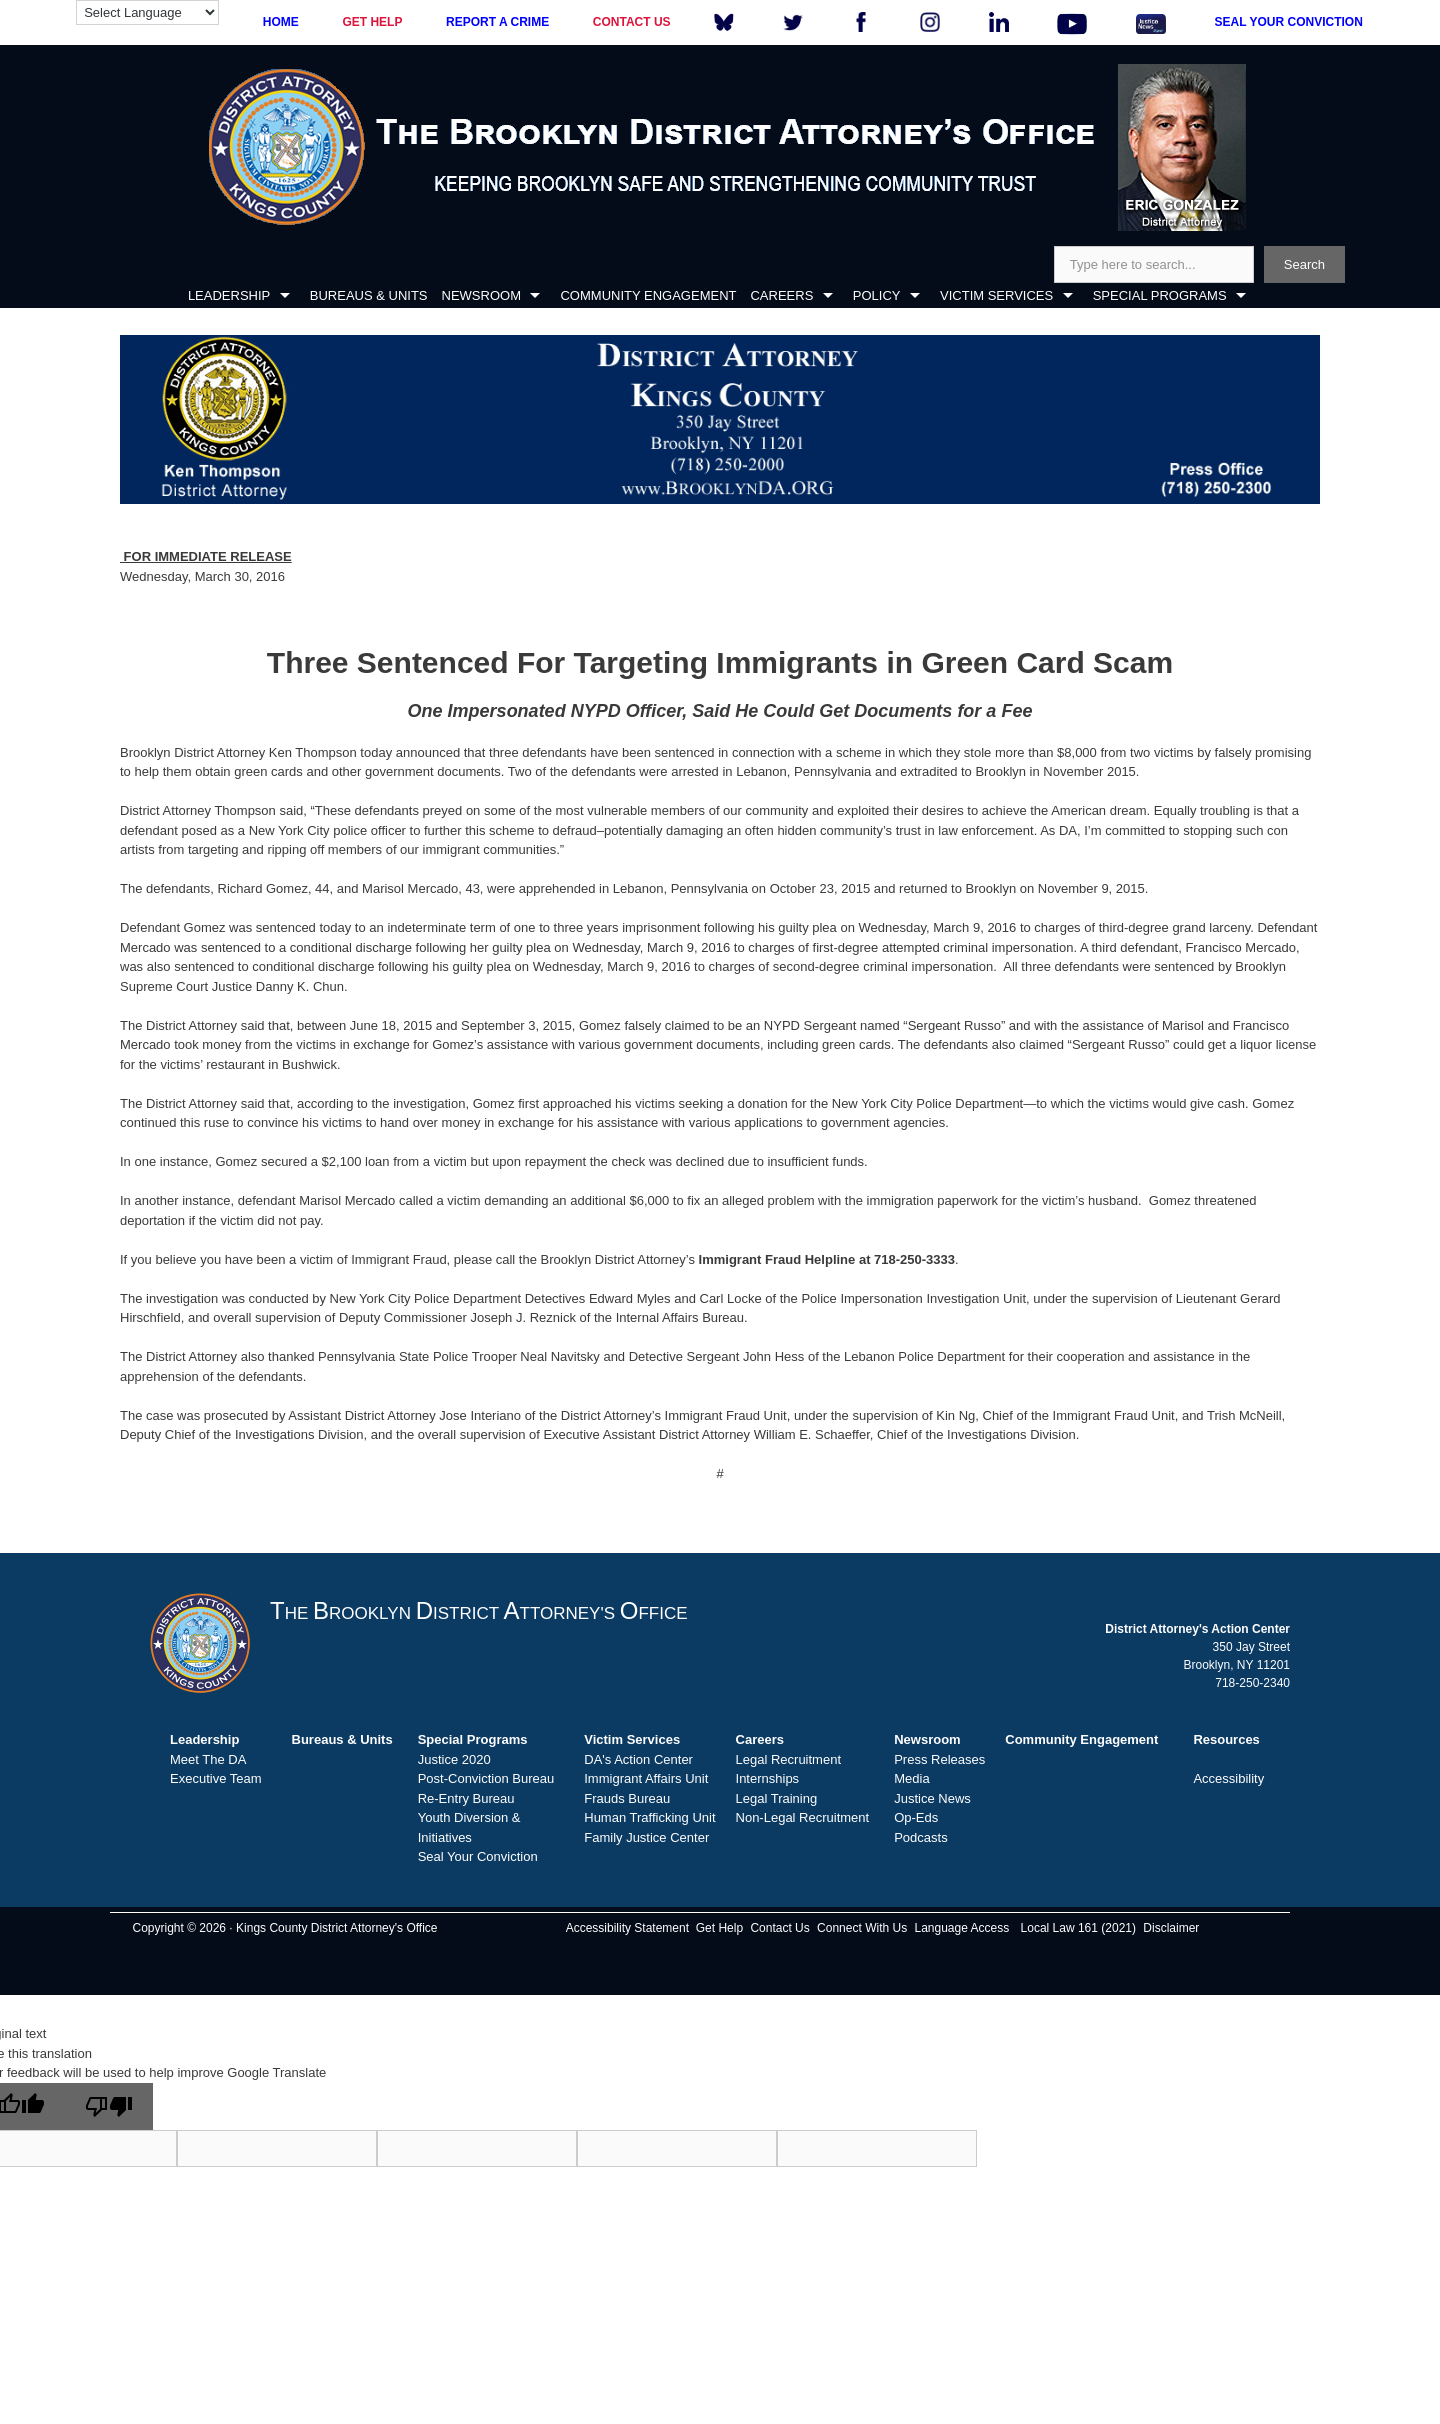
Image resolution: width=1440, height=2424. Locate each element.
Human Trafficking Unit (649, 1817)
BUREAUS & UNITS (369, 295)
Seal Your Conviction (478, 1856)
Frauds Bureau (627, 1798)
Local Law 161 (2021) (1078, 1928)
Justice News (932, 1798)
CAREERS (781, 295)
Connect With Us (862, 1928)
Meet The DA (208, 1759)
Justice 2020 (454, 1759)
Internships (768, 1778)
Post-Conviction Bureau (486, 1778)
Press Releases (939, 1759)
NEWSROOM (481, 295)
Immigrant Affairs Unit (646, 1778)
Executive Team (216, 1778)
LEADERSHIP (229, 295)
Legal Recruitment (789, 1759)
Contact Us (779, 1928)
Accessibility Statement (627, 1928)
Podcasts (920, 1837)
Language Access (961, 1928)
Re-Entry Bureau (466, 1798)
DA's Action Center (638, 1759)
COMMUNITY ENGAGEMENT (648, 295)
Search (1304, 264)
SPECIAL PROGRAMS (1160, 295)
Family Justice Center (646, 1837)
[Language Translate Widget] (147, 12)
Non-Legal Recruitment (803, 1817)
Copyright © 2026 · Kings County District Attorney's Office (284, 1928)
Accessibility (1228, 1778)
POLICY (877, 295)
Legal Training (777, 1798)
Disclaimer (1171, 1928)
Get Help (719, 1928)
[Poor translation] (109, 2106)
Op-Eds (916, 1817)
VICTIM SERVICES (996, 295)
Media (911, 1778)
